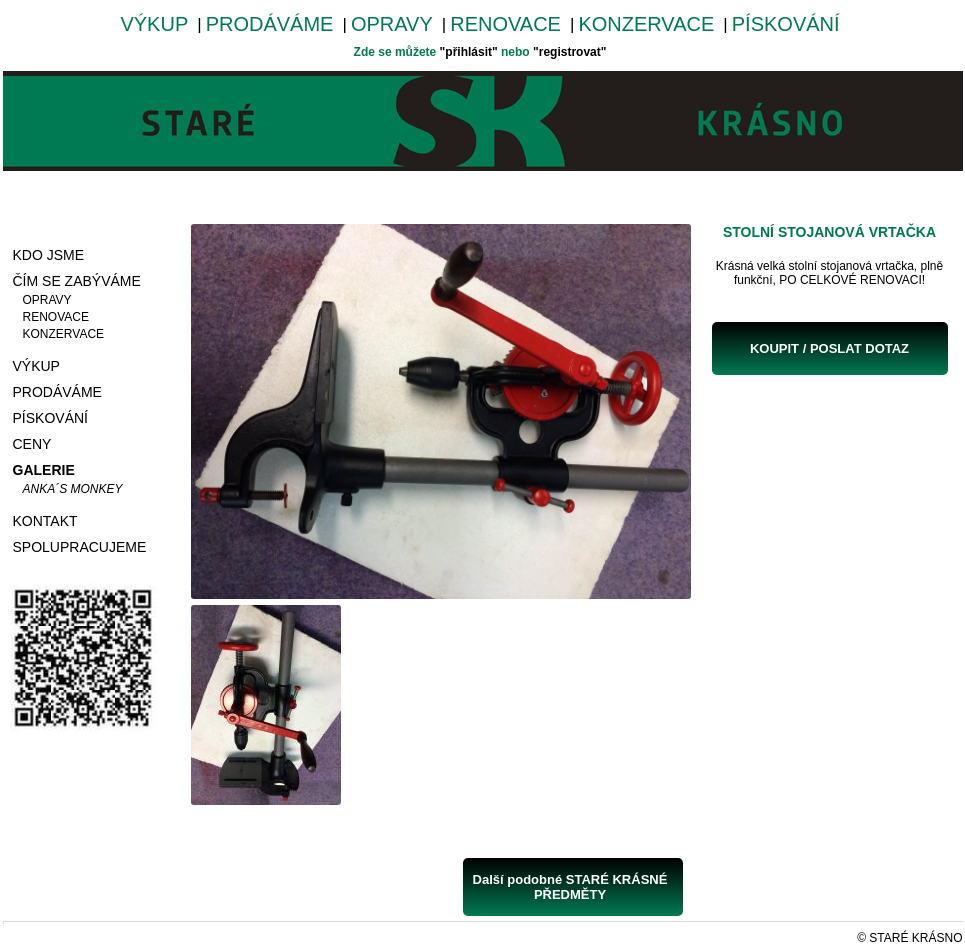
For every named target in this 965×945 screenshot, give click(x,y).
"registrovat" (569, 52)
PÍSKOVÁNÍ (786, 24)
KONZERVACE (646, 24)
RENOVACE (505, 24)
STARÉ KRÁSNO (915, 938)
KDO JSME (49, 255)
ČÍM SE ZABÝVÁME (77, 281)
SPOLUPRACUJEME (80, 547)
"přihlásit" (469, 52)
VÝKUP (154, 24)
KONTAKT (45, 521)
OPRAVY (392, 24)
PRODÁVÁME (270, 24)
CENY (32, 444)
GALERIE (44, 470)
